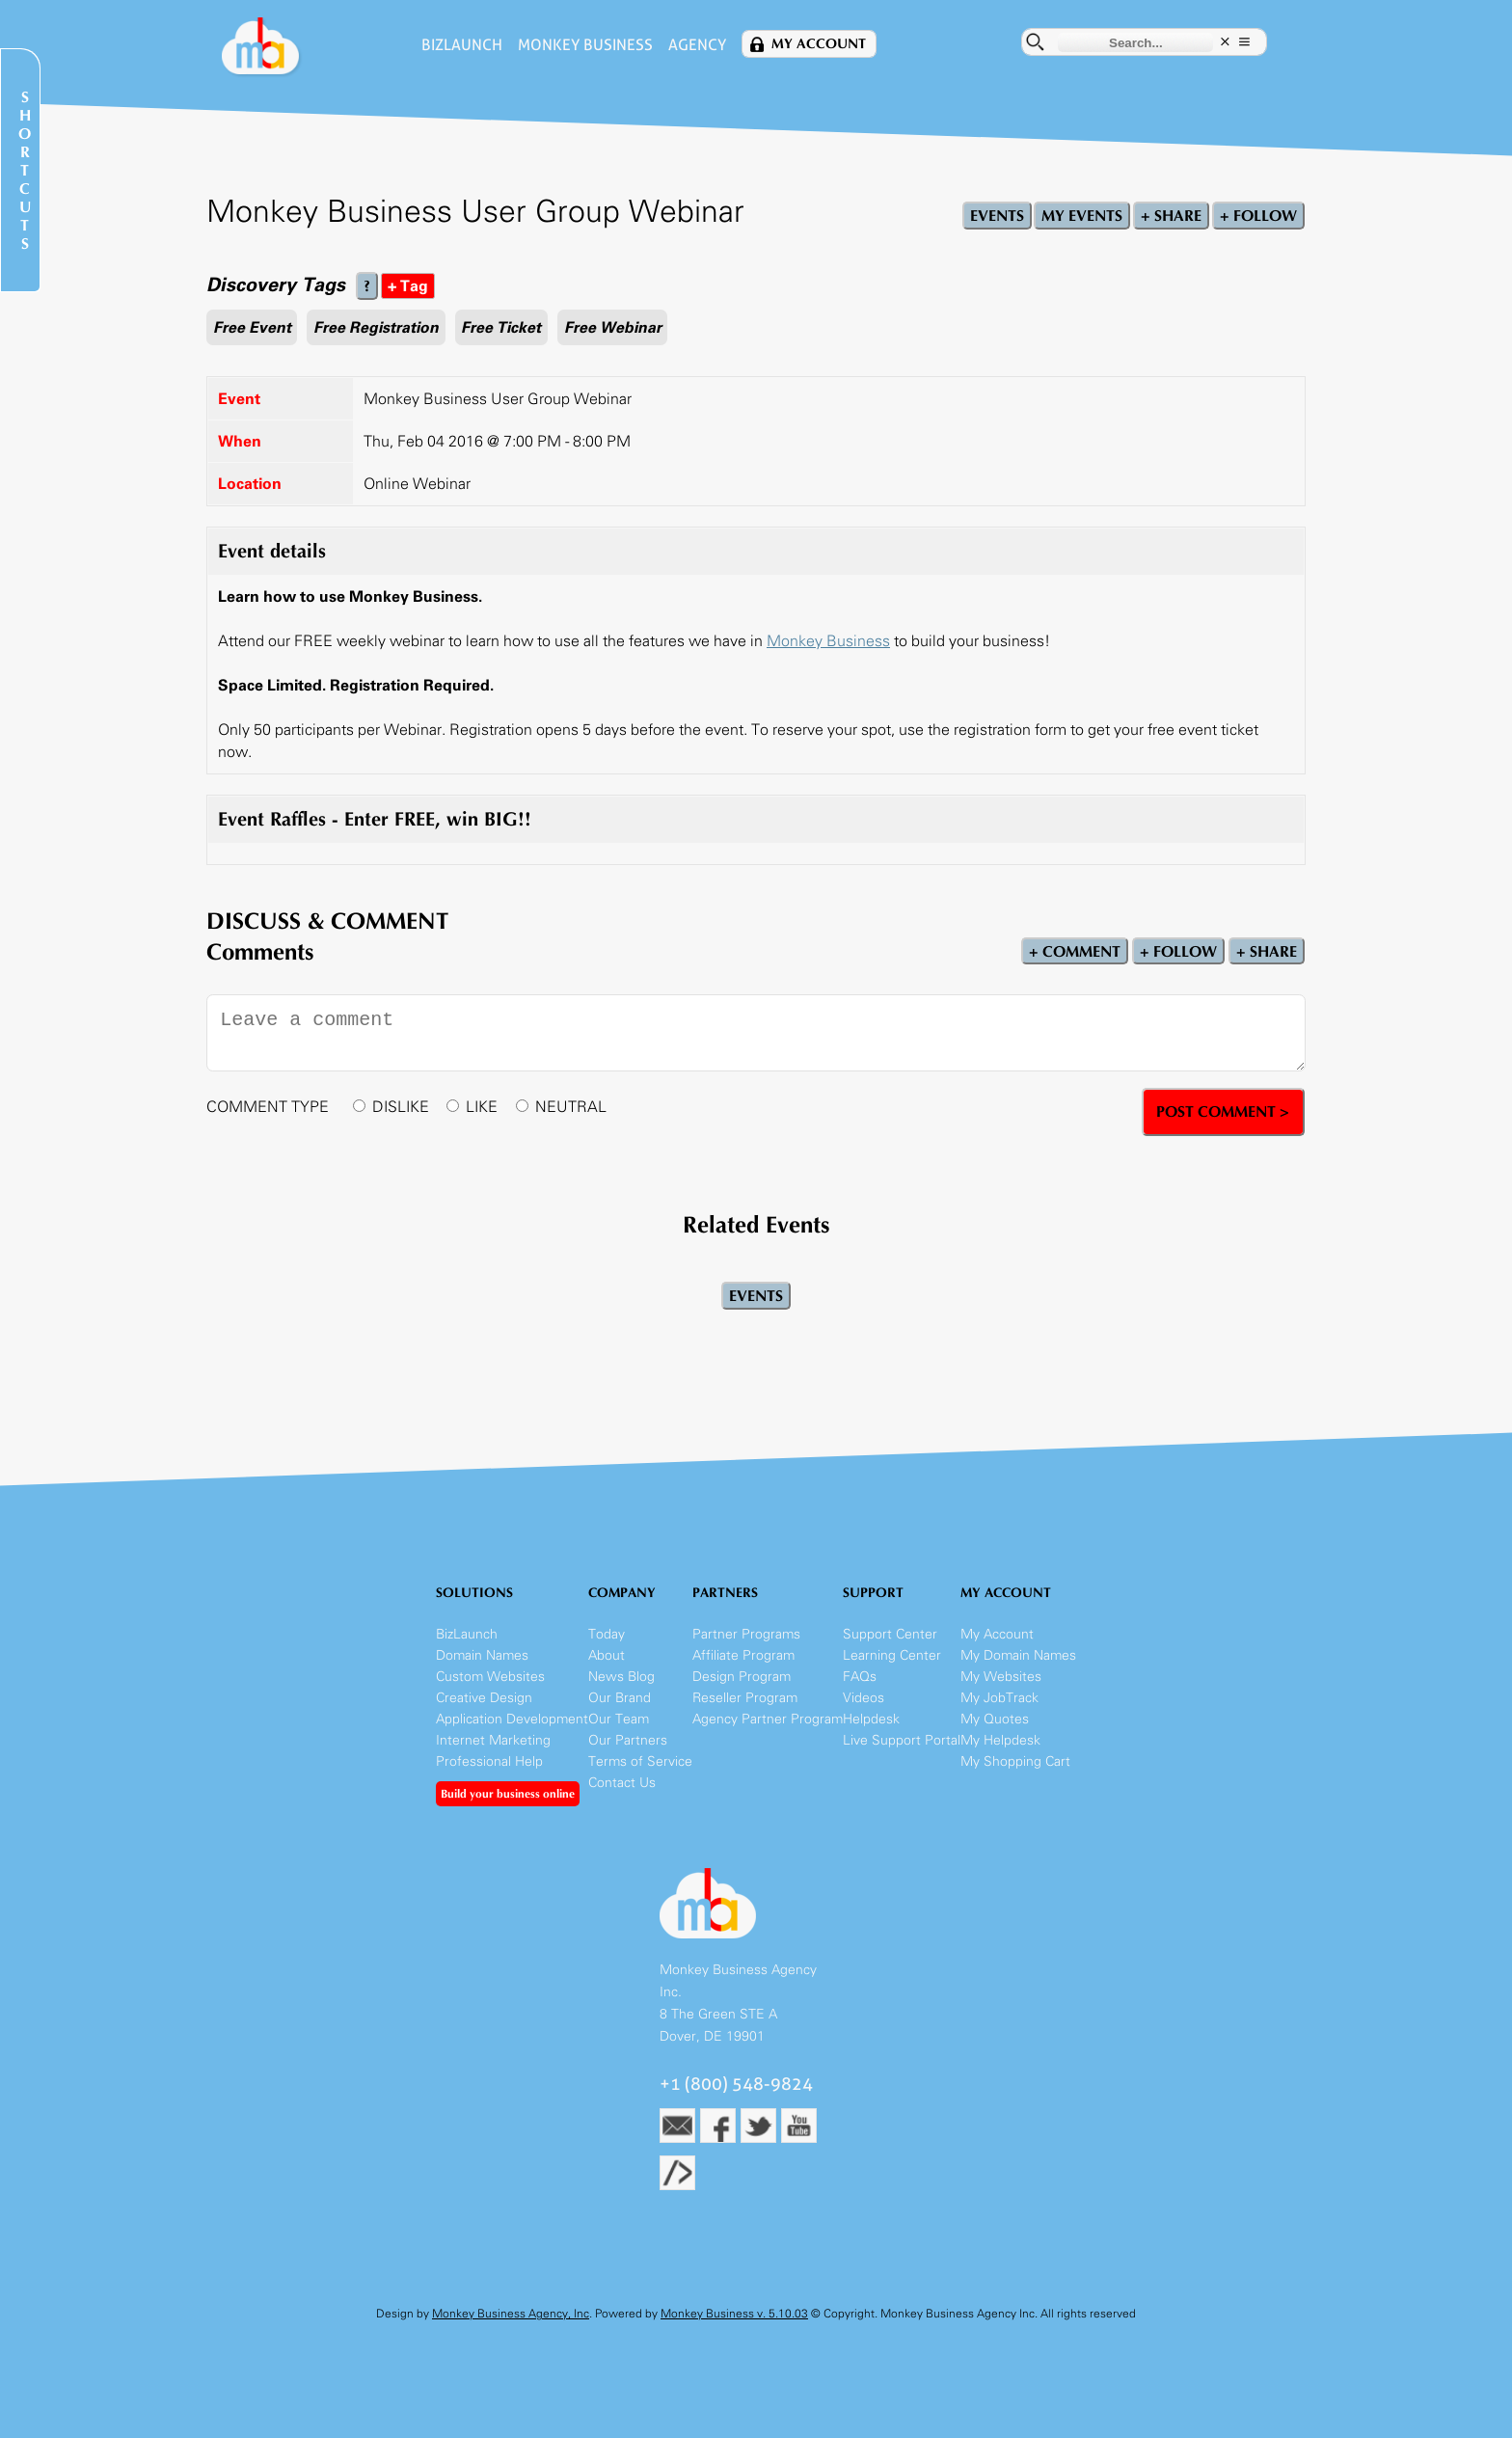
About (606, 1655)
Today (606, 1634)
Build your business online (508, 1794)
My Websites (1000, 1676)
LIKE (482, 1106)
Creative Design (484, 1698)
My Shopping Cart (1015, 1761)
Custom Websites (490, 1676)
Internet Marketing (493, 1740)
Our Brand (619, 1698)
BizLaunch (461, 45)
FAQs (860, 1676)
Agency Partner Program (767, 1719)
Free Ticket (501, 327)
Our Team (618, 1719)
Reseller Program (744, 1698)
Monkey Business (585, 45)
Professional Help (489, 1761)
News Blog (621, 1676)
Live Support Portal (901, 1740)
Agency (697, 45)
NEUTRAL (571, 1106)
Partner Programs (746, 1634)
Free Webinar (613, 327)
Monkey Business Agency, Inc (510, 2313)
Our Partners (627, 1740)
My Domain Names (1018, 1655)
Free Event (252, 327)
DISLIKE (400, 1106)
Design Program (741, 1676)
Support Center (890, 1634)
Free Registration (376, 327)
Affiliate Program (743, 1655)
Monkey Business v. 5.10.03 (734, 2313)
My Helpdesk (1000, 1740)
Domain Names (482, 1655)
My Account (818, 44)
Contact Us (622, 1782)
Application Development (512, 1719)
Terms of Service (640, 1761)
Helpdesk (871, 1719)
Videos (863, 1698)
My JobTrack (999, 1698)
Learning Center (892, 1655)
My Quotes (994, 1719)
